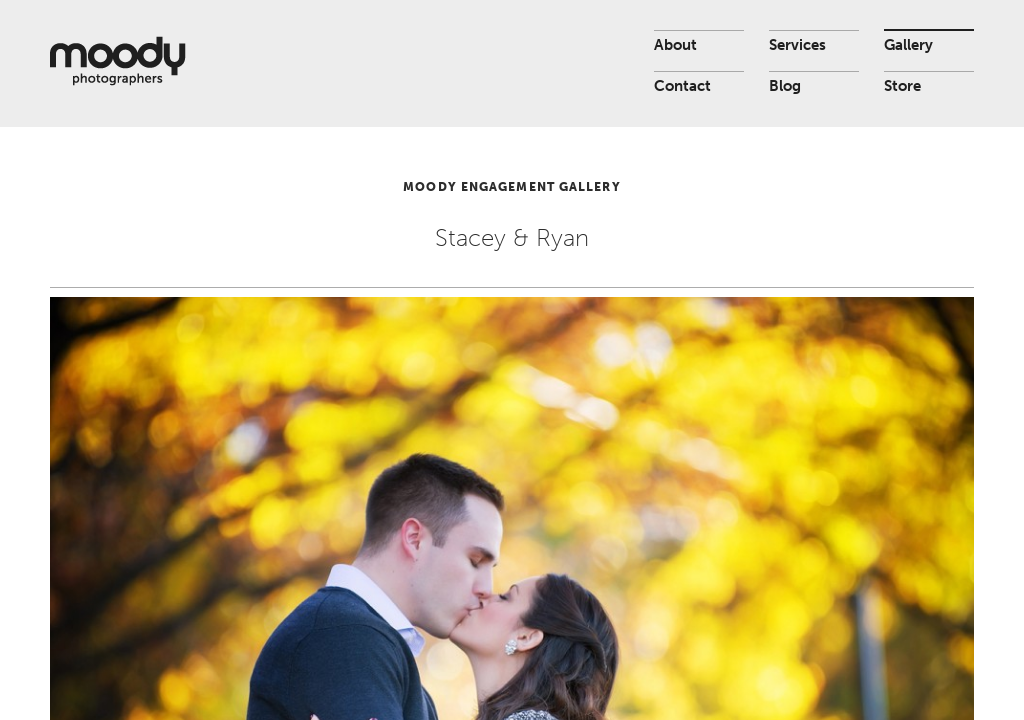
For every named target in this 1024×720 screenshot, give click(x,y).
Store (902, 86)
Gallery (908, 45)
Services (797, 45)
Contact (682, 86)
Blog (785, 86)
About (675, 45)
